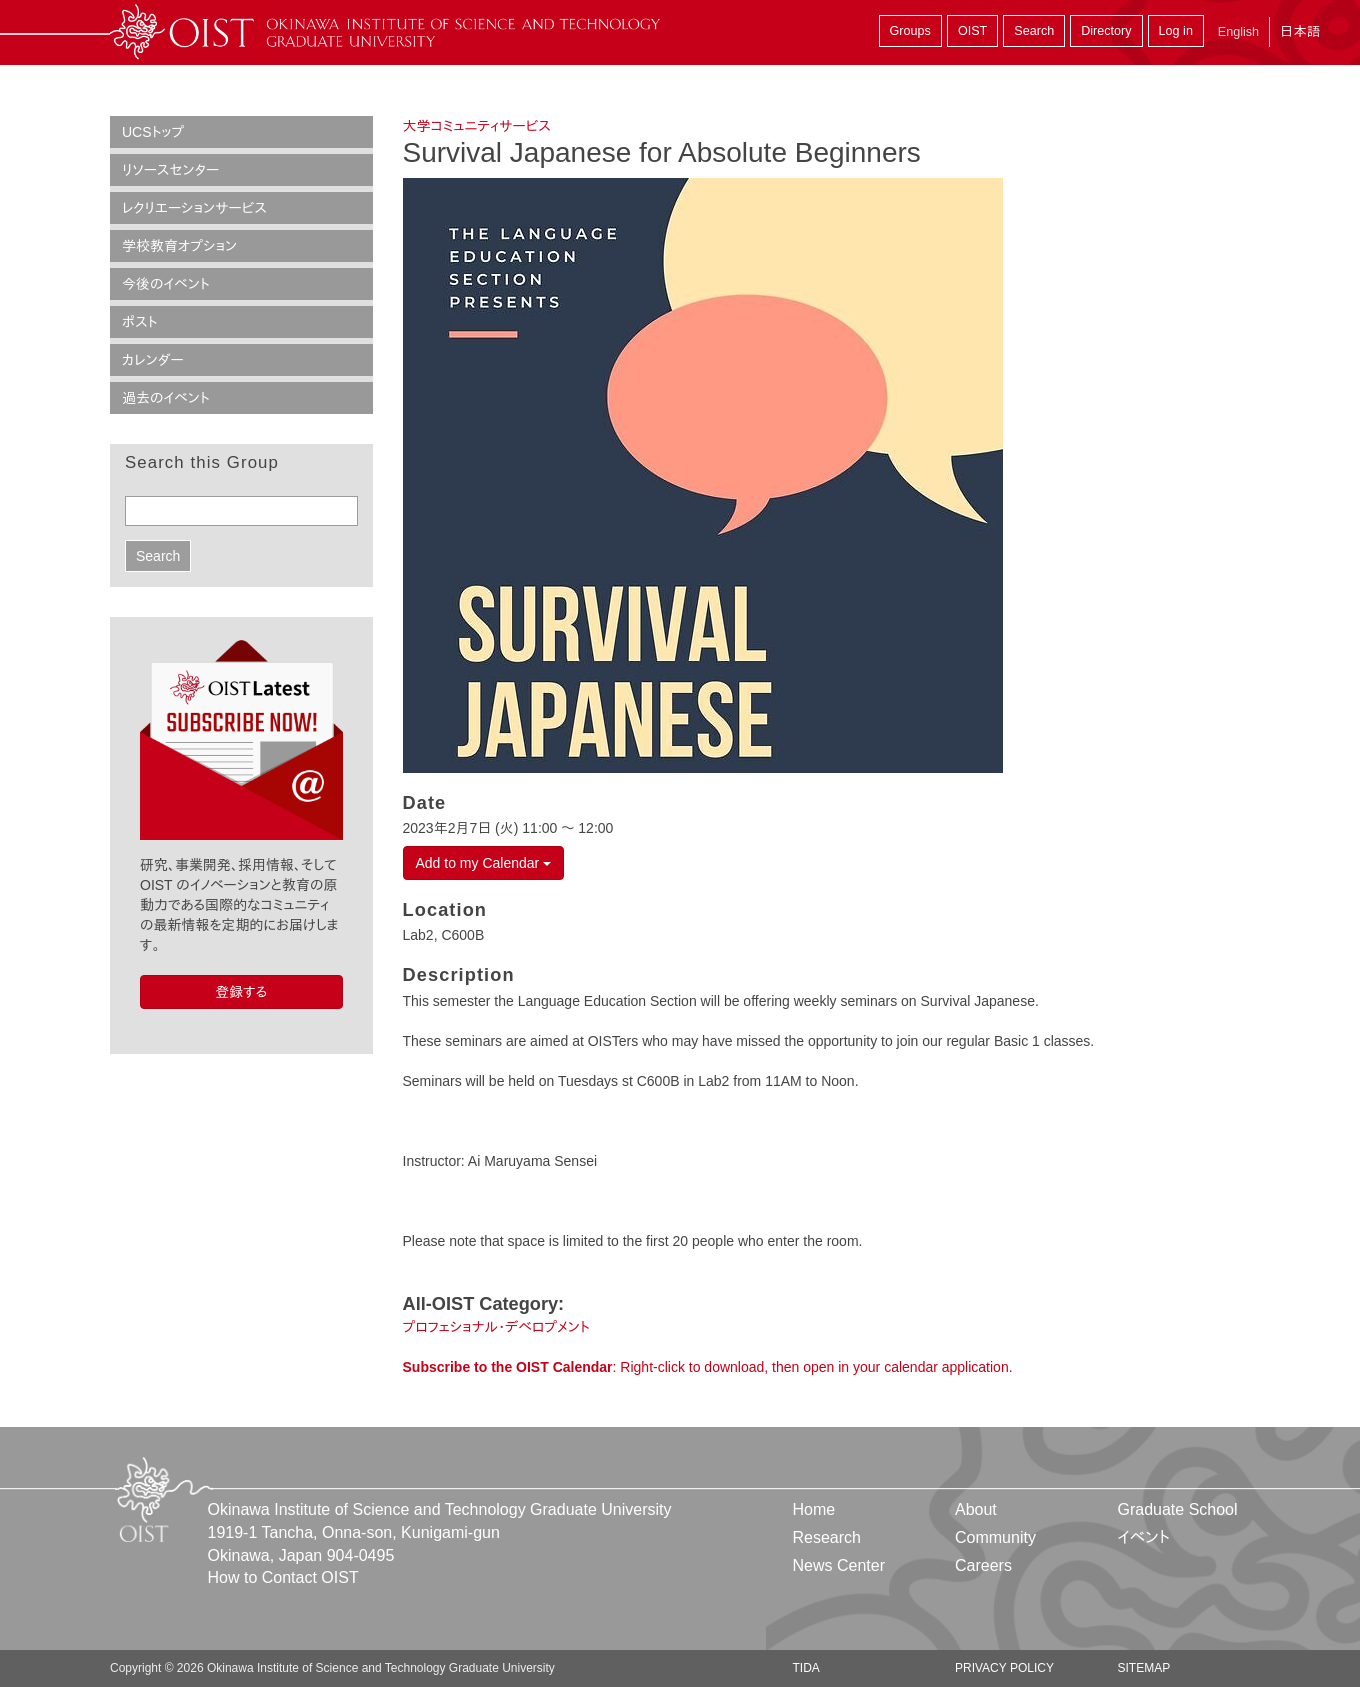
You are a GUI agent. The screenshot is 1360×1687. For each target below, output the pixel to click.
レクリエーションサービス (194, 208)
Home (814, 1509)
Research (827, 1537)
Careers (983, 1565)
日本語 (1300, 31)
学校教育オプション (179, 246)
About (976, 1509)
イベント (1143, 1537)
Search (1034, 31)
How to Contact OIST (283, 1577)
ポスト (140, 322)
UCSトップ (153, 132)
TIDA (806, 1668)
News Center (839, 1565)
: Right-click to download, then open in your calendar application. (708, 1367)
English (1238, 32)
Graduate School (1177, 1509)
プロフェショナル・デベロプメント (496, 1327)
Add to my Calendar (484, 863)
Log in (1176, 31)
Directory (1106, 31)
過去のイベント (166, 398)
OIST (972, 31)
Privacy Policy (1004, 1668)
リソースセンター (170, 170)
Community (995, 1537)
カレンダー (153, 360)
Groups (910, 31)
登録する (241, 992)
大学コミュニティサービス (477, 126)
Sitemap (1143, 1668)
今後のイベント (166, 284)
